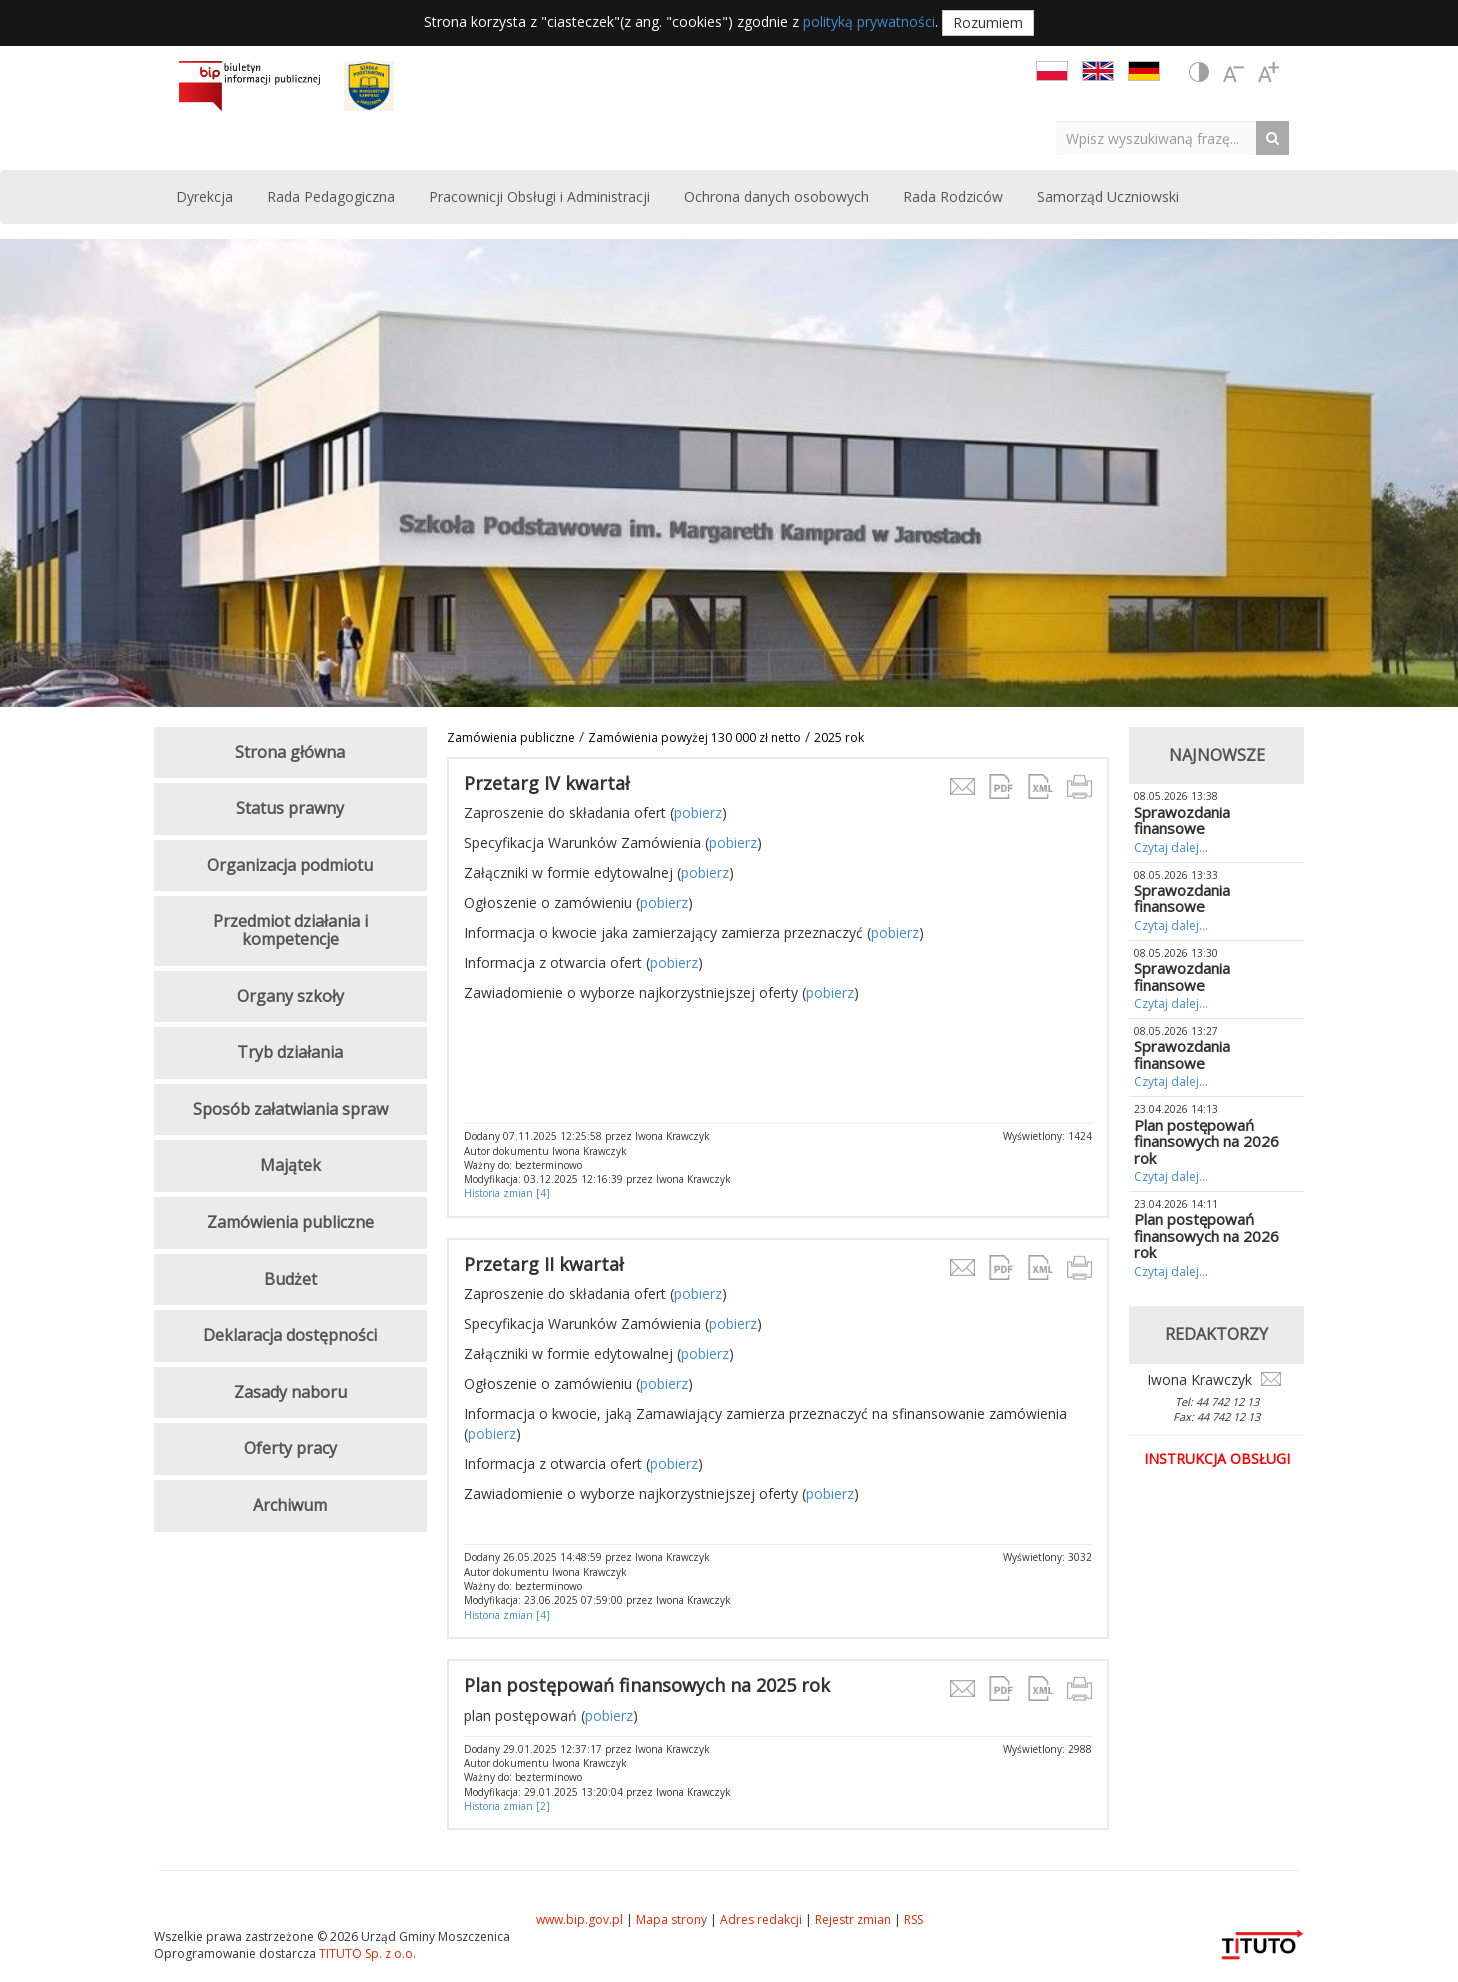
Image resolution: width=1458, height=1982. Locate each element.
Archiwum (290, 1505)
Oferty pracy (290, 1448)
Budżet (290, 1279)
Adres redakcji (761, 1919)
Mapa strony (671, 1919)
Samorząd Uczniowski (1108, 196)
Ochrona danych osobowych (776, 196)
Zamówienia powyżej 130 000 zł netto (694, 737)
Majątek (290, 1165)
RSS (913, 1919)
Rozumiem (988, 22)
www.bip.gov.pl (579, 1919)
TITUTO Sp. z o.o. (366, 1953)
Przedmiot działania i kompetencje (290, 930)
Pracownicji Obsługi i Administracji (539, 196)
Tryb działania (290, 1052)
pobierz (698, 812)
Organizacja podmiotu (290, 865)
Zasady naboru (290, 1392)
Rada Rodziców (953, 196)
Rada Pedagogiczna (331, 196)
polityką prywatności (869, 21)
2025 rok (839, 737)
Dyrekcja (204, 196)
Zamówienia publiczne (511, 737)
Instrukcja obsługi (1217, 1458)
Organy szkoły (290, 996)
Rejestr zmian (853, 1919)
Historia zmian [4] (507, 1193)
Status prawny (290, 808)
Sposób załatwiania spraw (290, 1109)
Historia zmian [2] (507, 1806)
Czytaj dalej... (1171, 847)
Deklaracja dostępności (290, 1335)
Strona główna (290, 752)
